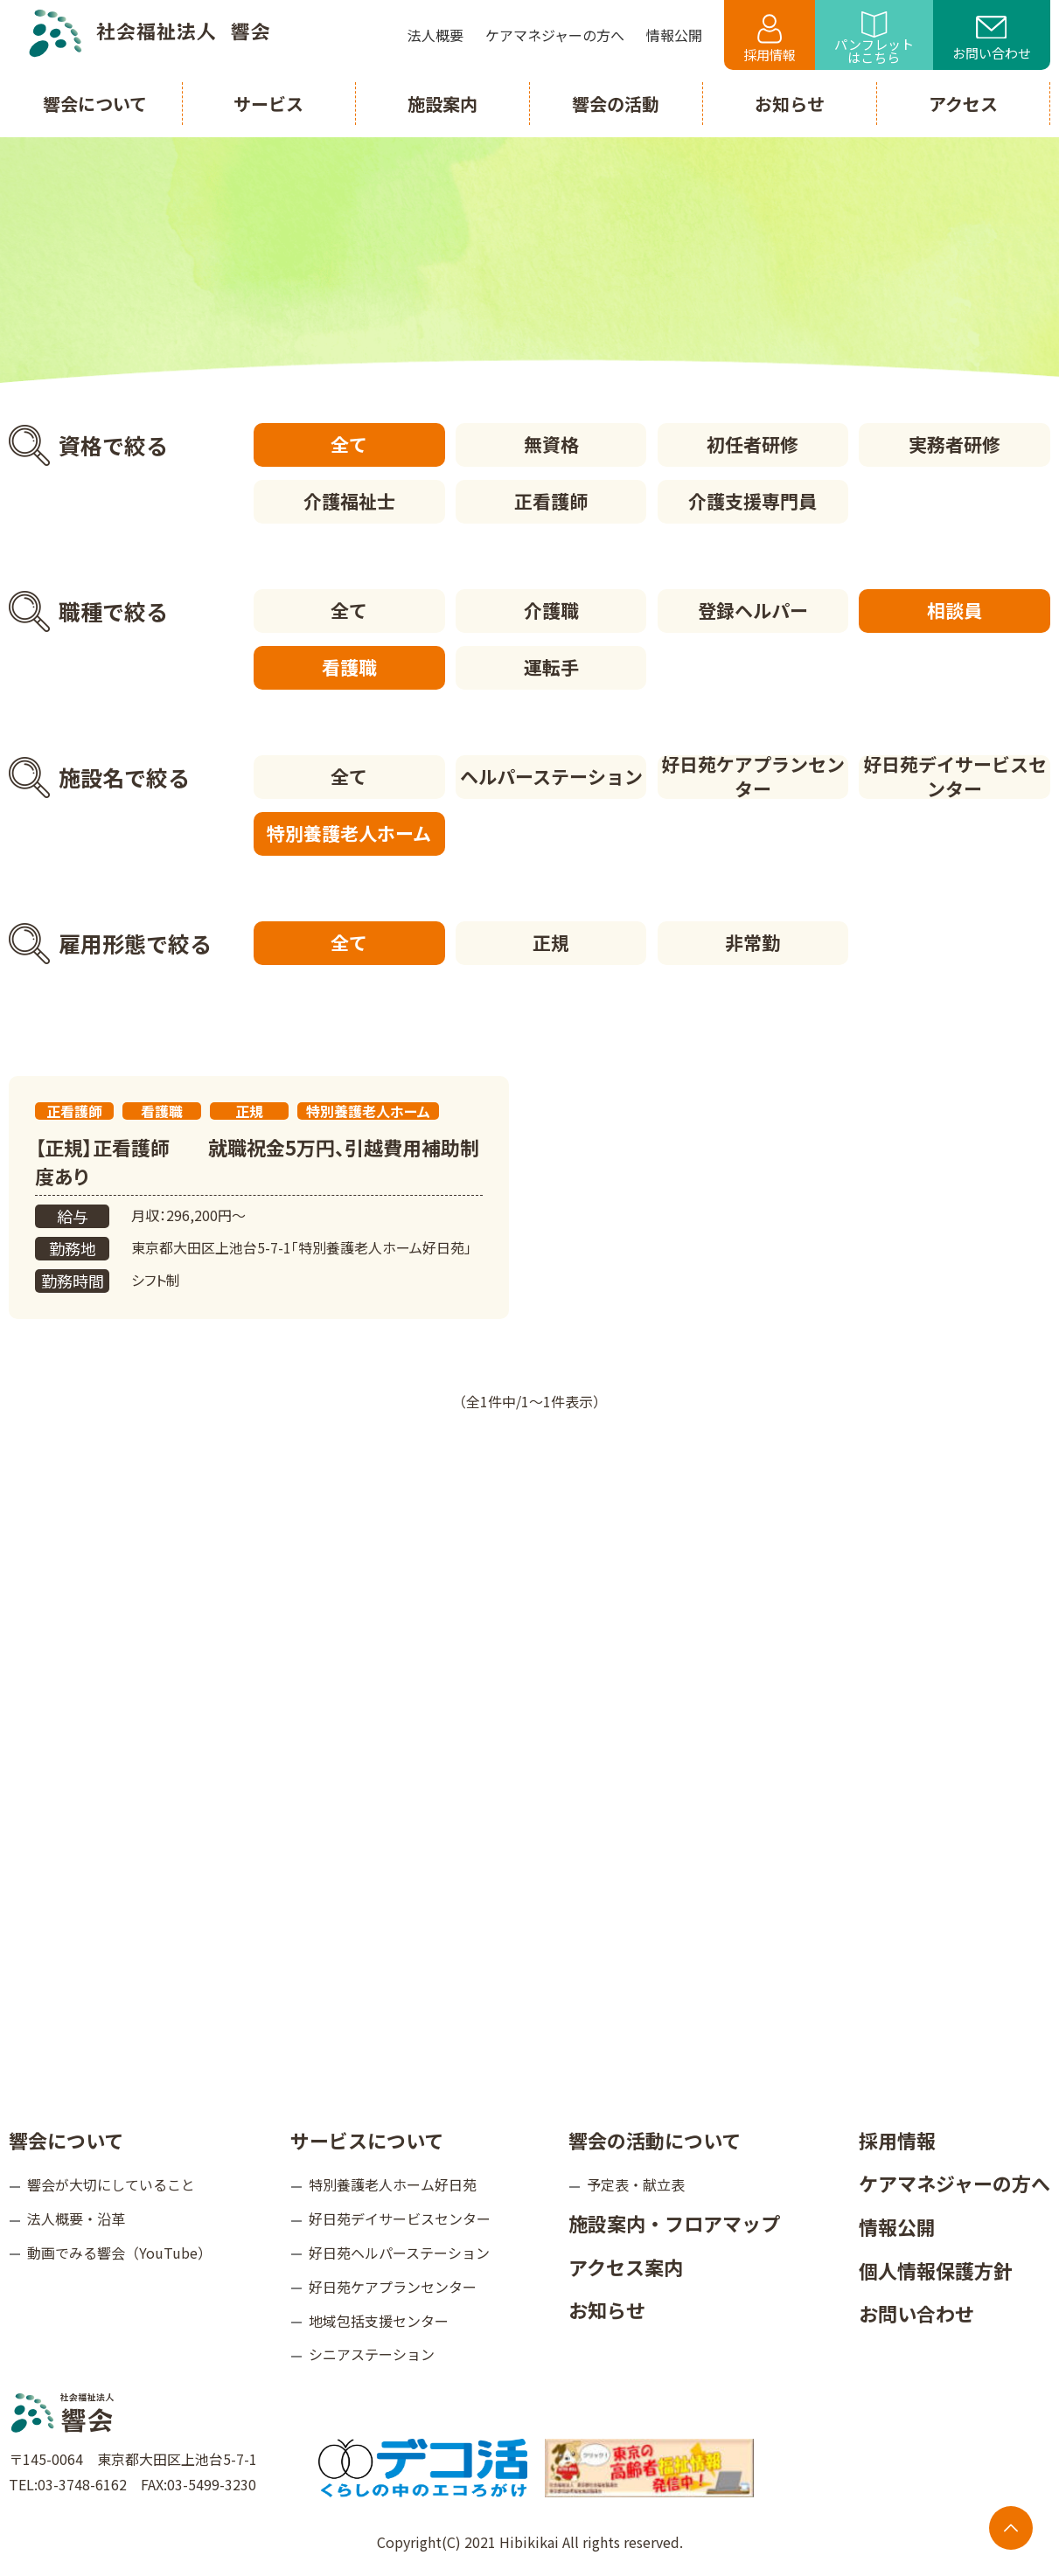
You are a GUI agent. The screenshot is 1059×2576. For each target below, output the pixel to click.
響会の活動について (654, 2140)
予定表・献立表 (636, 2184)
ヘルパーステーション (551, 776)
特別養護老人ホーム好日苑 (393, 2184)
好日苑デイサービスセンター (955, 777)
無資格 (551, 444)
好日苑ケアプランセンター (753, 777)
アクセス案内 (625, 2267)
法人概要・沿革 (76, 2218)
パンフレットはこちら (874, 38)
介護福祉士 (349, 501)
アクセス (963, 103)
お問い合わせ (991, 39)
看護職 (349, 667)
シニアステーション (372, 2353)
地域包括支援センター (379, 2320)
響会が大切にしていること (111, 2184)
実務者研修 (954, 444)
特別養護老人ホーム (349, 833)
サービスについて (366, 2140)
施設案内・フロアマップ (674, 2223)
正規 (551, 942)
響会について (66, 2140)
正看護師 (551, 501)
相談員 (954, 610)
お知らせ (606, 2309)
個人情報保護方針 (936, 2270)
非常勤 (752, 942)
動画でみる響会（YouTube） (119, 2252)
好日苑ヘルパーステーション (399, 2252)
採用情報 (769, 39)
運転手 (551, 667)
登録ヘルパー (753, 610)
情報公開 (897, 2226)
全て (349, 444)
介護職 (551, 610)
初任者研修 (752, 444)
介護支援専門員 (752, 501)
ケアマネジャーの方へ (954, 2183)
